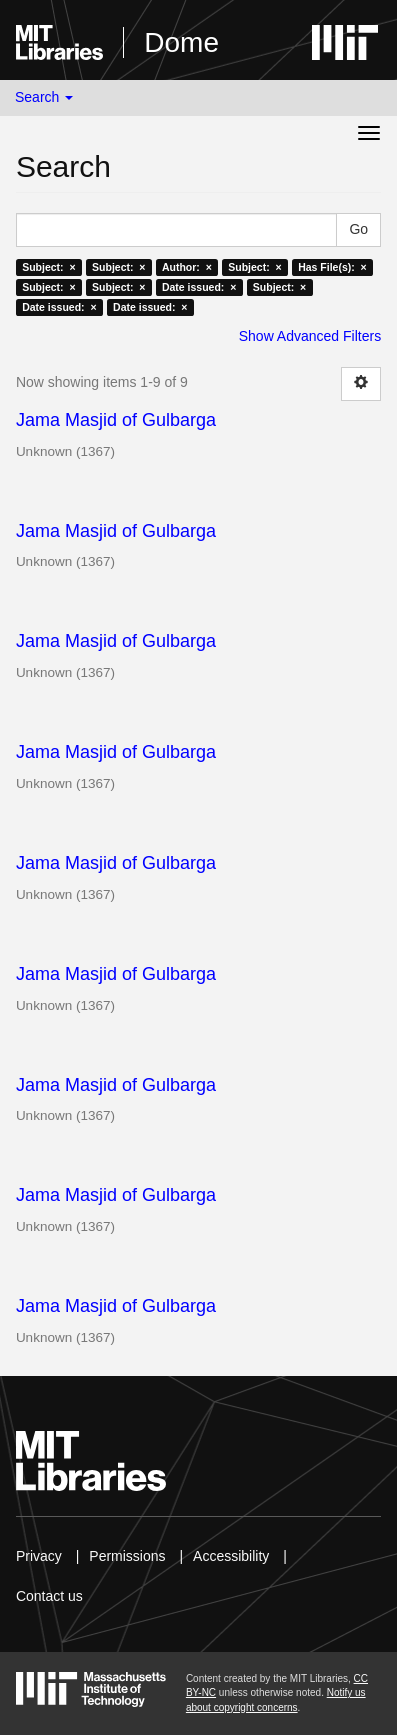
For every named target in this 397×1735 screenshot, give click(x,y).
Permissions (127, 1556)
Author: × (187, 267)
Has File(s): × (332, 267)
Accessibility (231, 1556)
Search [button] (44, 97)
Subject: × (48, 267)
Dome (181, 42)
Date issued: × (199, 287)
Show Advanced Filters (310, 336)
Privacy (39, 1556)
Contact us (49, 1596)
